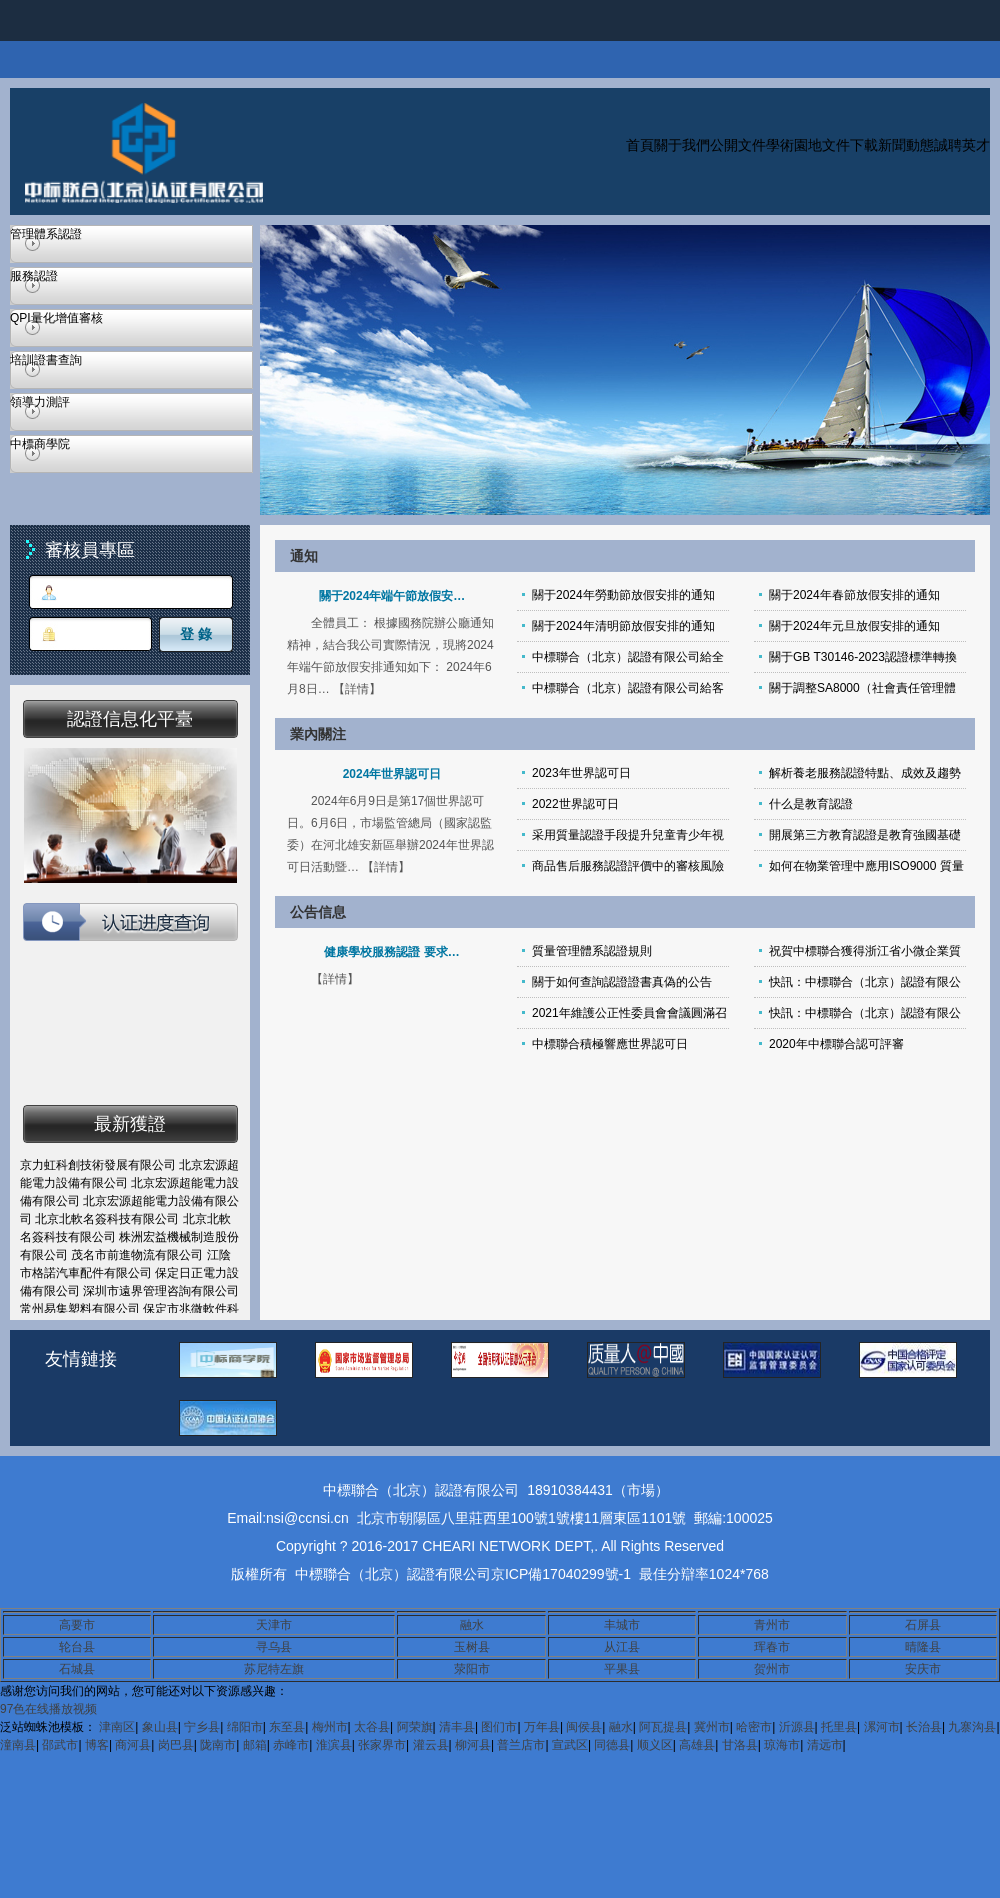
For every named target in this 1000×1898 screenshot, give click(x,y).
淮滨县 (334, 1745)
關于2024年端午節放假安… (392, 596)
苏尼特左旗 (274, 1669)
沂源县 (797, 1727)
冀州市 (712, 1727)
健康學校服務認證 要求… (391, 952)
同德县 (612, 1745)
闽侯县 (584, 1727)
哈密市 (754, 1727)
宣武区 (570, 1745)
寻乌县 (274, 1647)
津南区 (117, 1727)
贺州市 (772, 1669)
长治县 (924, 1727)
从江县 (622, 1647)
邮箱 (255, 1745)
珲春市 (772, 1647)
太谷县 (372, 1727)
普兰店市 (521, 1745)
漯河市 (882, 1727)
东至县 (287, 1727)
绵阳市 (245, 1727)
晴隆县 (923, 1647)
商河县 (133, 1745)
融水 (472, 1625)
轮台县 (77, 1647)
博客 (97, 1745)
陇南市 (218, 1745)
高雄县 (697, 1745)
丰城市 (622, 1625)
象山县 (160, 1727)
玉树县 (472, 1647)
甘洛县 (740, 1745)
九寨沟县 (972, 1727)
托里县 (839, 1727)
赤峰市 (291, 1745)
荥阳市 (472, 1669)
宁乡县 (202, 1727)
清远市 (825, 1745)
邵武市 (60, 1745)
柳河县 (473, 1745)
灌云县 (431, 1745)
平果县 (622, 1669)
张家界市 (382, 1745)
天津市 (274, 1625)
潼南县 (18, 1745)
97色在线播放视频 (48, 1709)
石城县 (77, 1669)
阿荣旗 (415, 1727)
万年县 (542, 1727)
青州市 (772, 1625)
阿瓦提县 (663, 1727)
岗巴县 (176, 1745)
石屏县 (923, 1625)
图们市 (499, 1727)
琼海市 (782, 1745)
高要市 (77, 1625)
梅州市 (330, 1727)
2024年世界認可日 (392, 774)
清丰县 (457, 1727)
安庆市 (923, 1669)
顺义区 (655, 1745)
